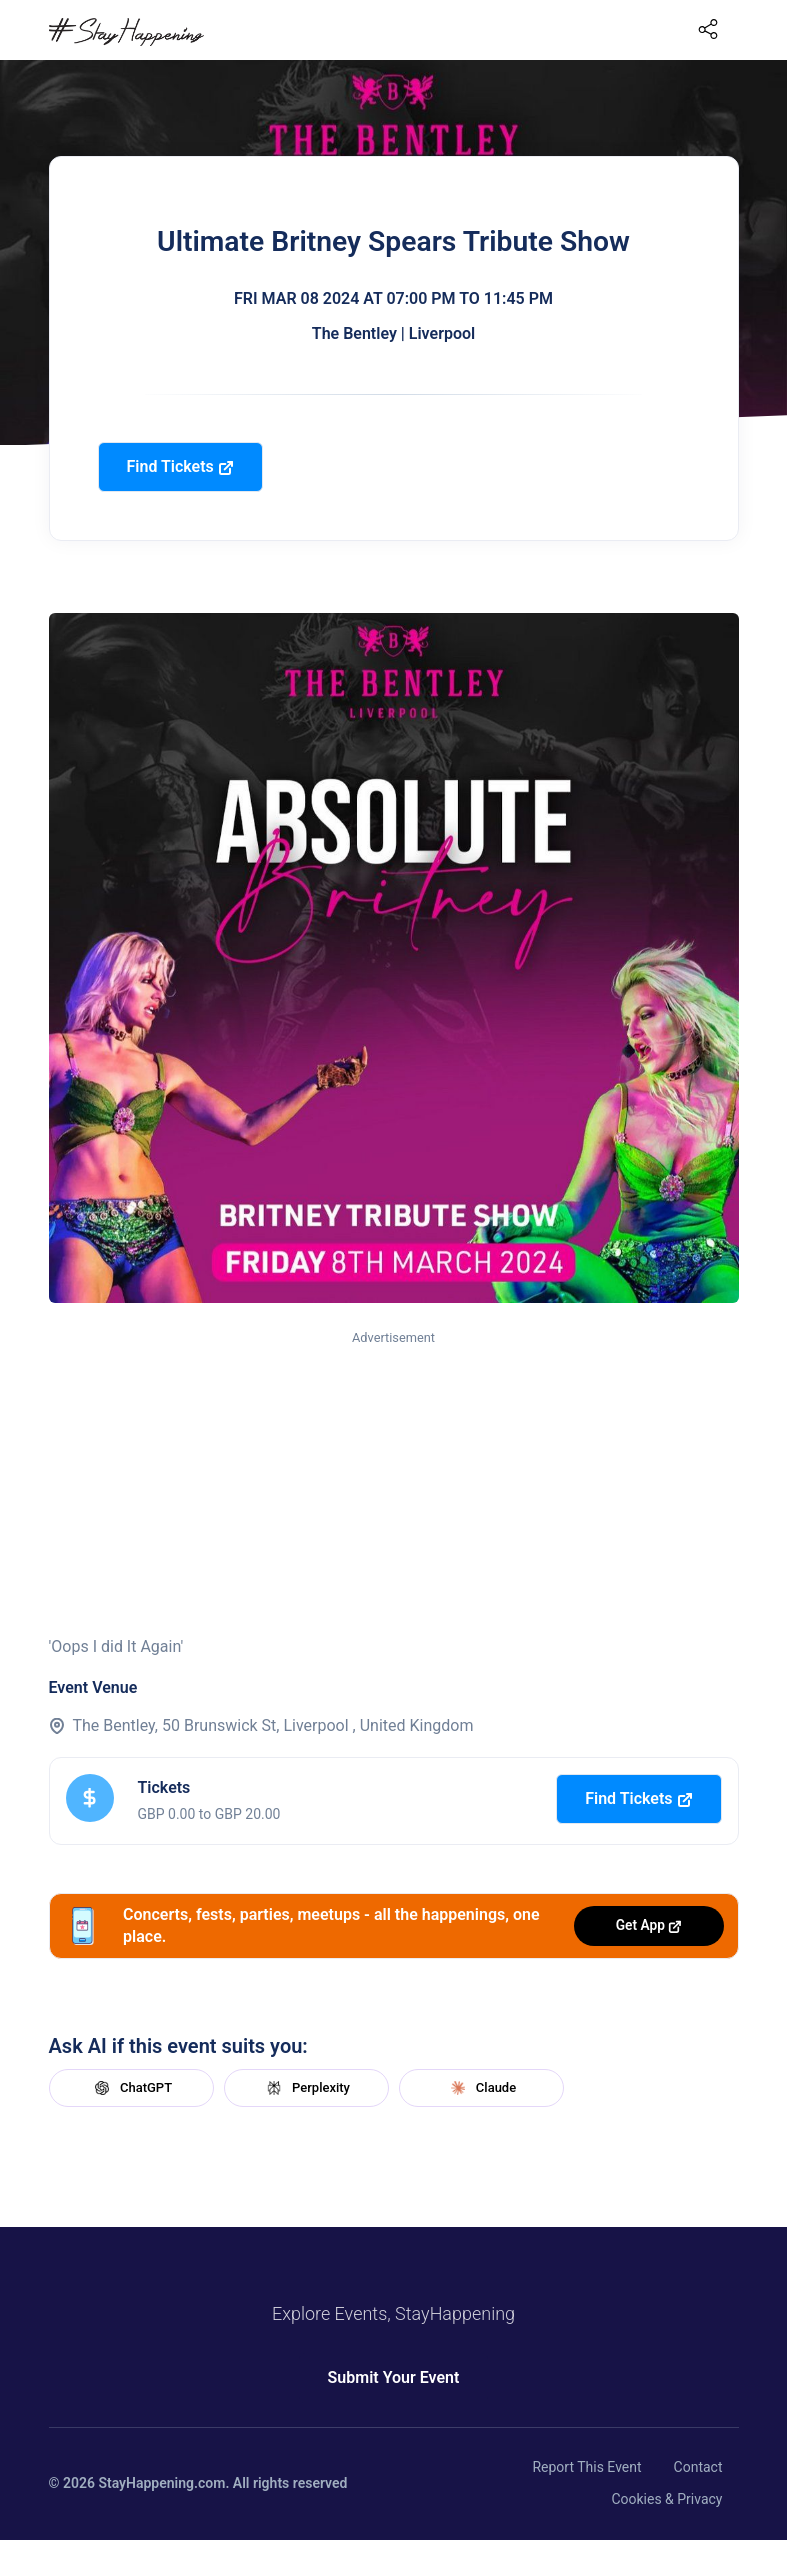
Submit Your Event (394, 2377)
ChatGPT (131, 2088)
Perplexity (306, 2088)
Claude (481, 2088)
